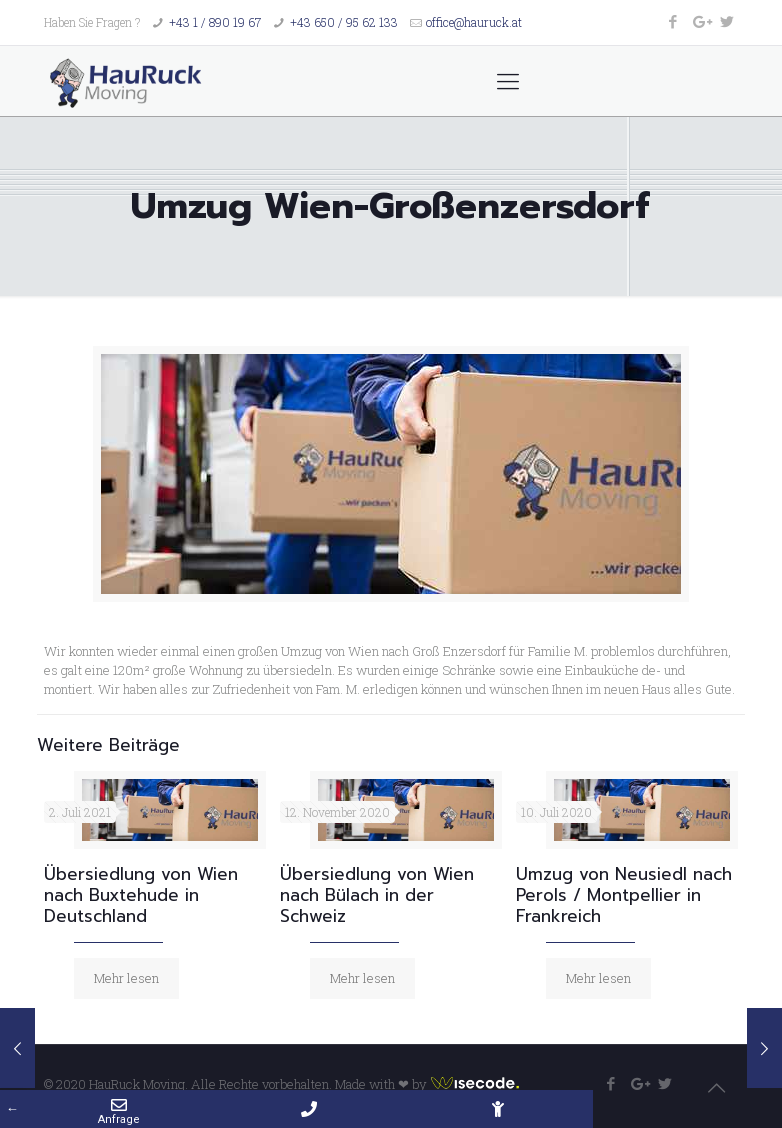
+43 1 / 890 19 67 (215, 22)
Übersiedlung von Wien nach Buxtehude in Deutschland (141, 895)
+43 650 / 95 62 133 (344, 22)
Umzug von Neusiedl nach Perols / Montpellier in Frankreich (624, 895)
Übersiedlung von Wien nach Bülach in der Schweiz (377, 895)
